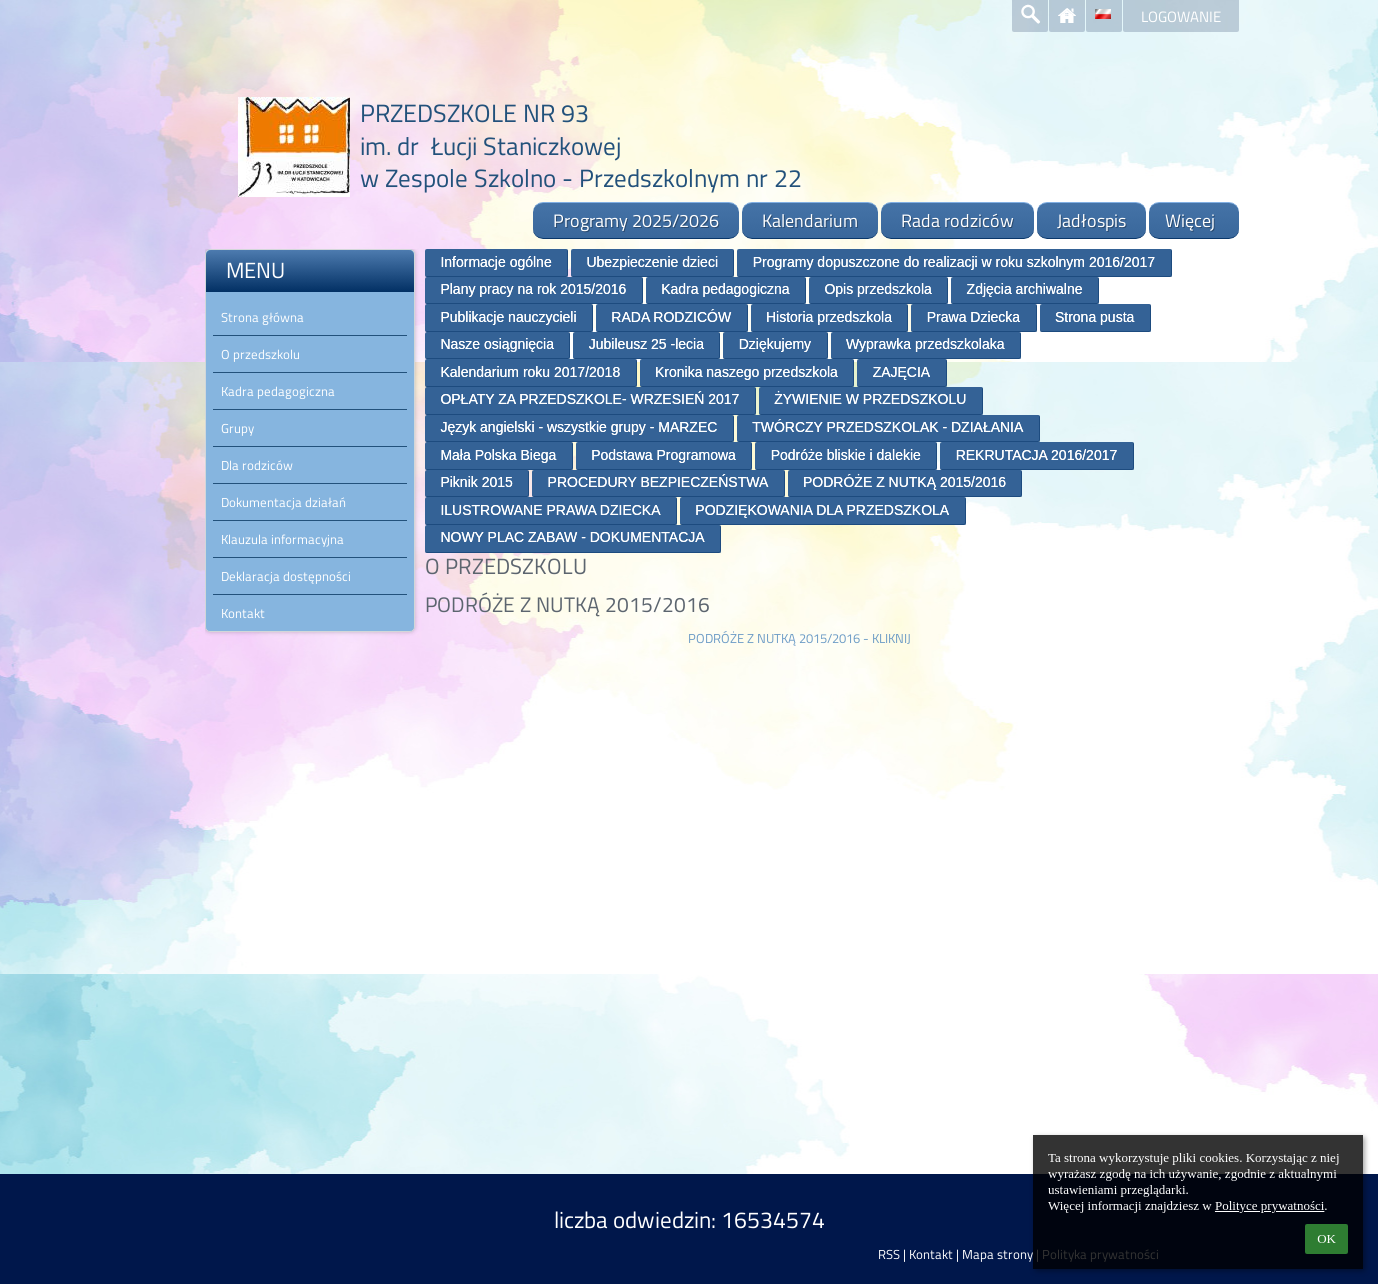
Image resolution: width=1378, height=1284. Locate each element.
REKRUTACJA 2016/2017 (1037, 455)
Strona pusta (1094, 317)
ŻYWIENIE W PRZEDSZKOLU (870, 399)
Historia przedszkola (829, 317)
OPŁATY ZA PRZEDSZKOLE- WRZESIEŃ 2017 (589, 399)
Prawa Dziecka (973, 317)
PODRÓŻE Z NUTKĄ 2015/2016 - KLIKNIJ (799, 638)
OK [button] (1326, 1238)
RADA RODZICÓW (671, 317)
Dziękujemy (775, 344)
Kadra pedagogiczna (725, 289)
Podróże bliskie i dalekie (846, 455)
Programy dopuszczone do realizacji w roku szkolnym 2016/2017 (954, 262)
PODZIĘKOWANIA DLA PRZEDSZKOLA (822, 510)
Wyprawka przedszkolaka (925, 344)
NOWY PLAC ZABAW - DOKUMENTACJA (572, 537)
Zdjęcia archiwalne (1025, 289)
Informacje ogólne (495, 262)
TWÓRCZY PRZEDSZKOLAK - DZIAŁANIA (887, 427)
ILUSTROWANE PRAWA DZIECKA (550, 510)
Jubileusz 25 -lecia (646, 344)
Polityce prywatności (1269, 1205)
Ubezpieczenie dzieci (652, 262)
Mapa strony (997, 1254)
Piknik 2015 (476, 482)
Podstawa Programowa (663, 455)
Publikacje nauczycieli (508, 317)
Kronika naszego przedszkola (746, 372)
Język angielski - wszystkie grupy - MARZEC (578, 427)
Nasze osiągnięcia (497, 344)
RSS (889, 1254)
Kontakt (931, 1254)
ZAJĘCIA (902, 372)
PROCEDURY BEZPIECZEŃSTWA (658, 482)
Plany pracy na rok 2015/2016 (533, 289)
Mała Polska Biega (498, 455)
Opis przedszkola (877, 289)
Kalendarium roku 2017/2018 (530, 372)
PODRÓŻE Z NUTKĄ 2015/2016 (904, 482)
